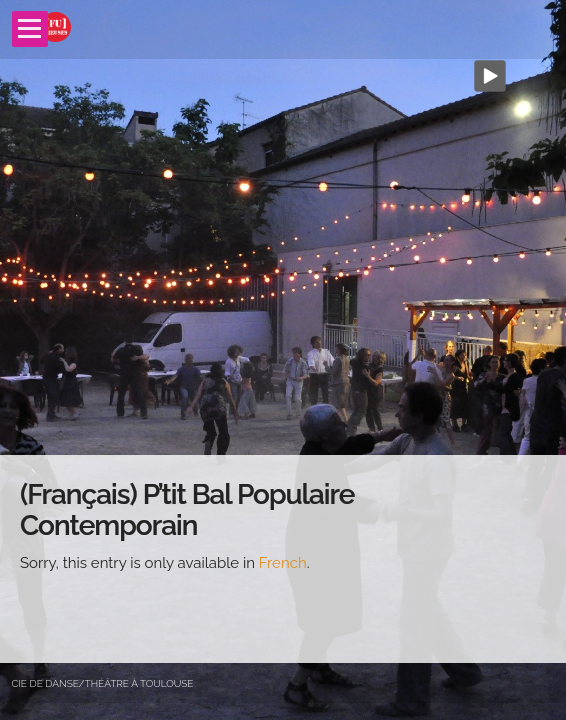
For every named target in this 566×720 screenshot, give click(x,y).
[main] (283, 559)
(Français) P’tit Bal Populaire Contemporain (187, 510)
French (283, 563)
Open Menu (30, 29)
